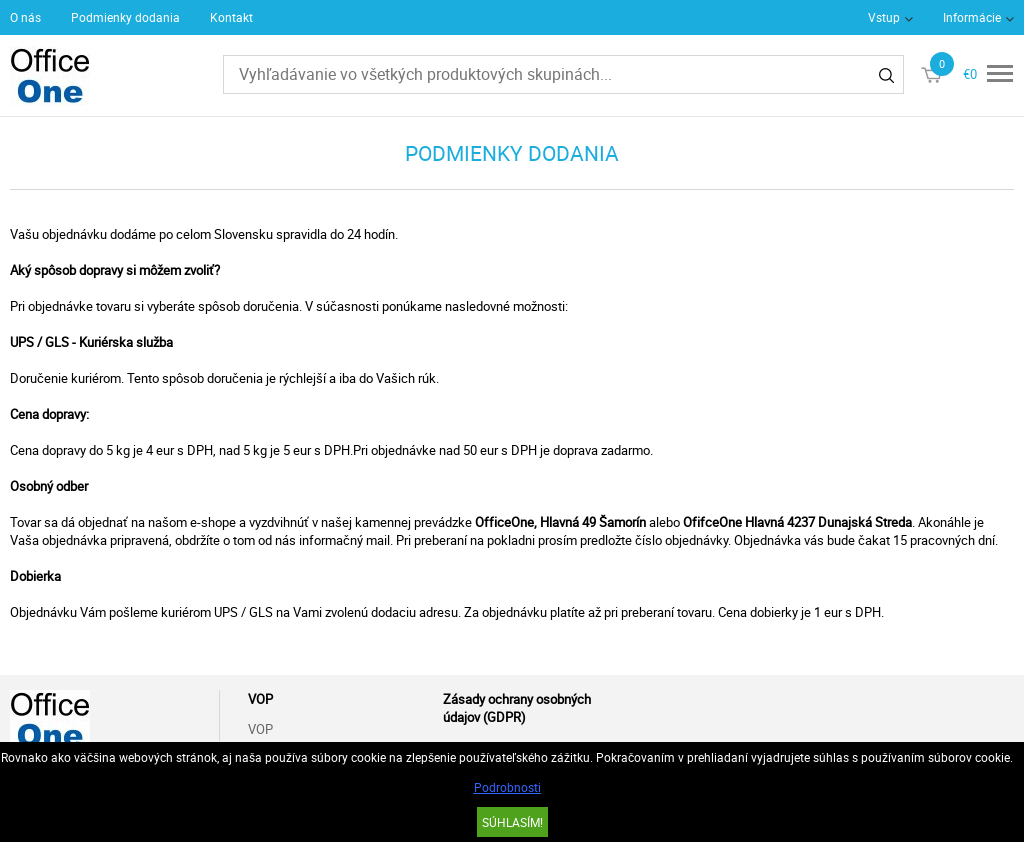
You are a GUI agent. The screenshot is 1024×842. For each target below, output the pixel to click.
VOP (260, 729)
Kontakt (231, 17)
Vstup (884, 17)
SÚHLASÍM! (512, 822)
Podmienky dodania (125, 17)
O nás (25, 17)
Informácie (972, 17)
